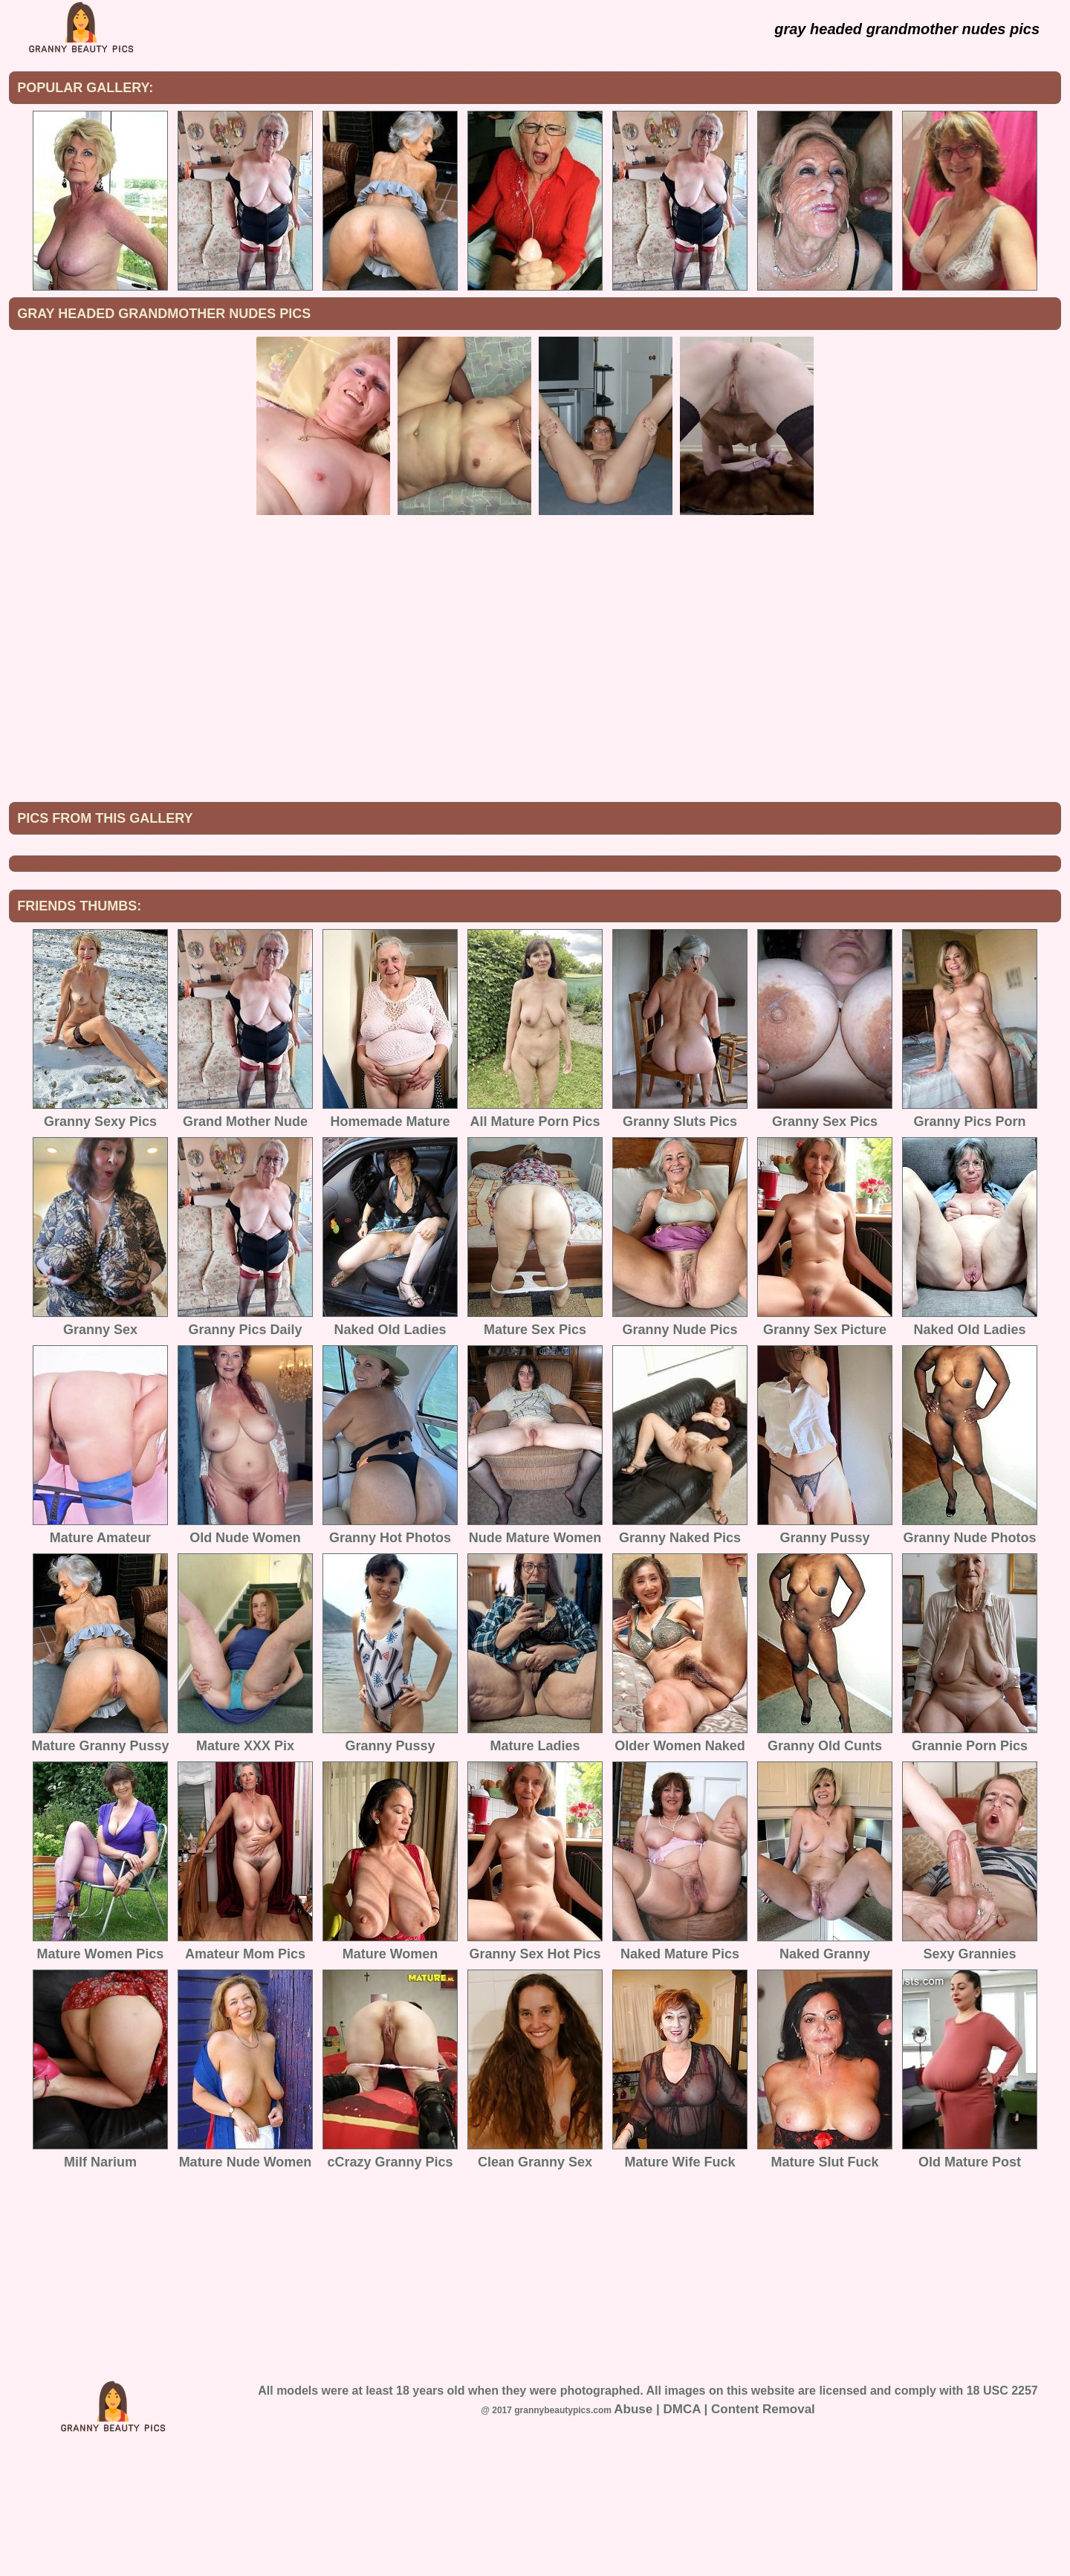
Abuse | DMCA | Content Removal (714, 2532)
